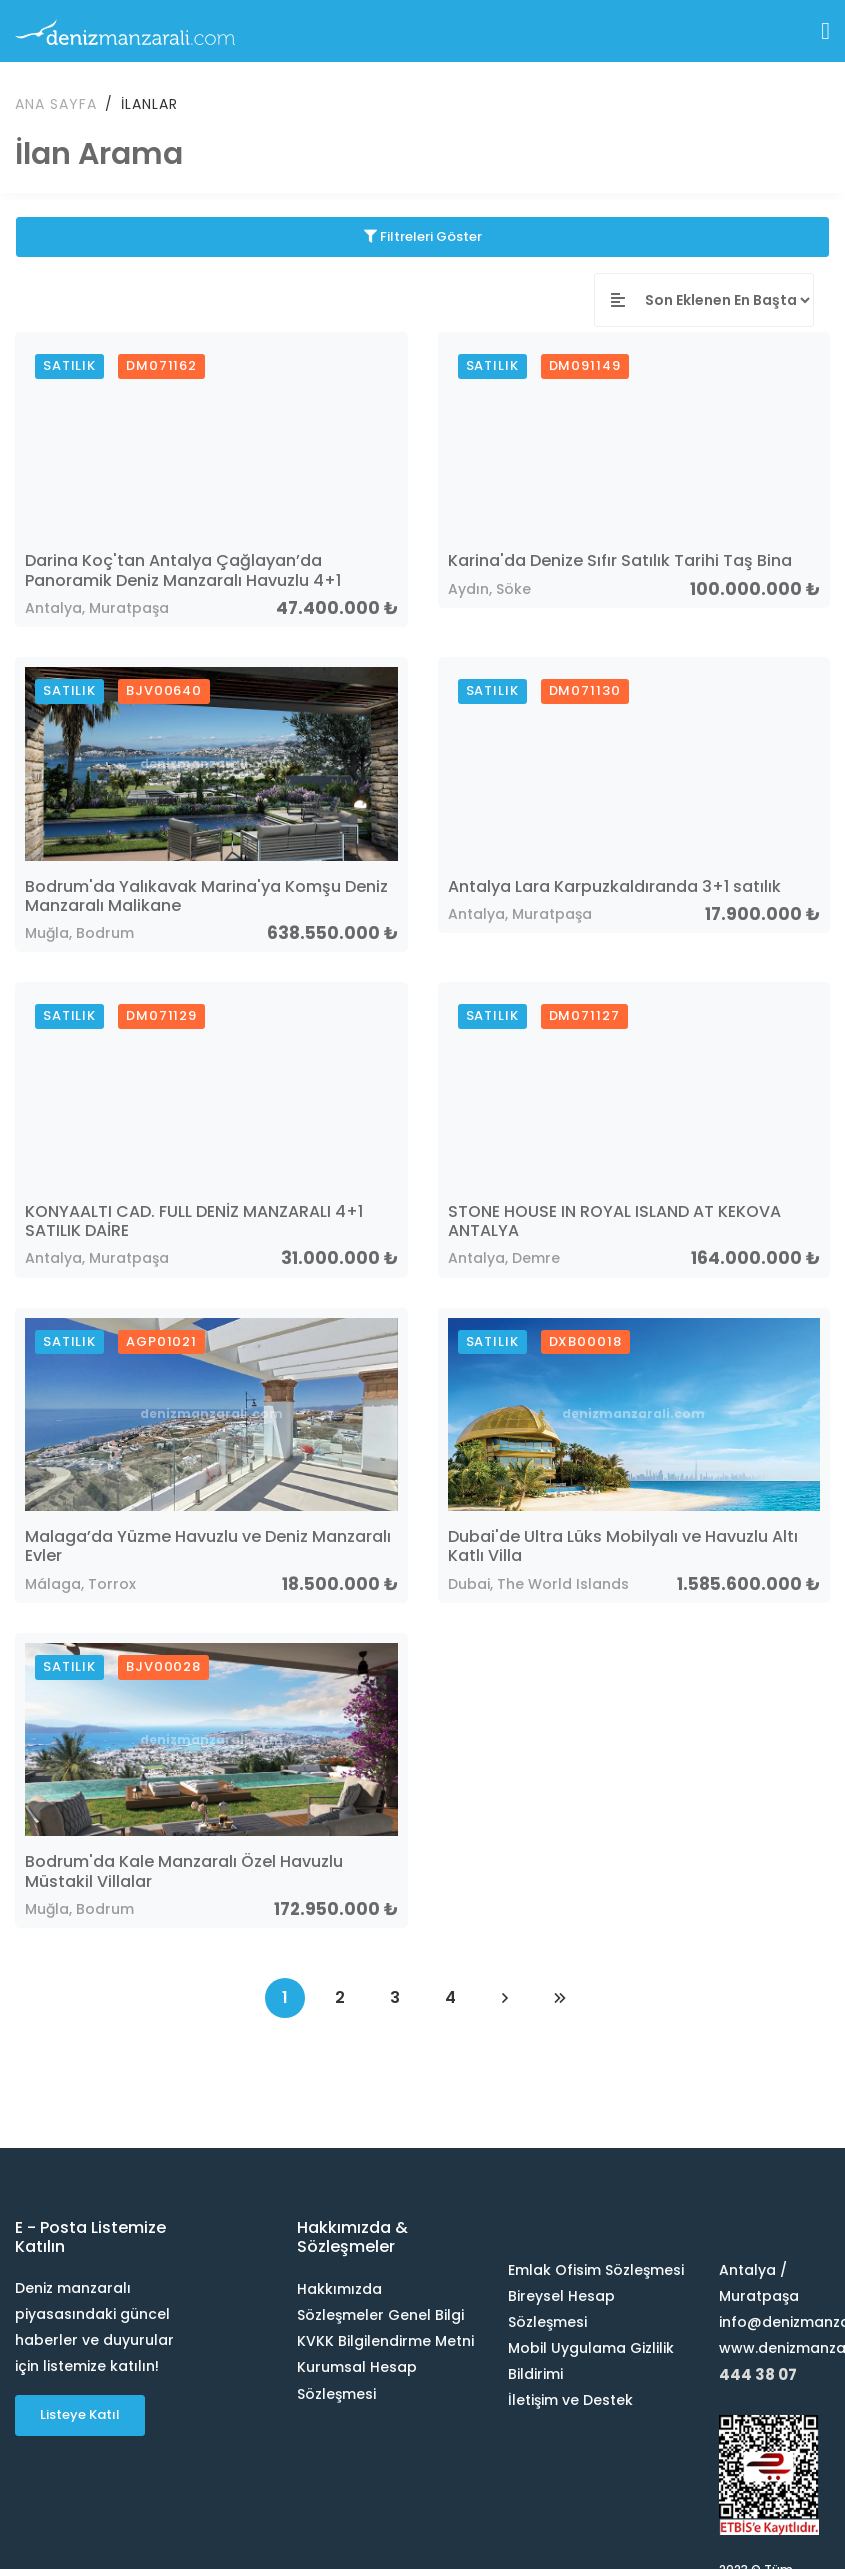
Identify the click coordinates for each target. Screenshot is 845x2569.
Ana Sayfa (56, 102)
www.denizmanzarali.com (774, 2347)
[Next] (505, 1996)
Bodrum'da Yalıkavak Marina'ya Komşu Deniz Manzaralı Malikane (206, 894)
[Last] (560, 1996)
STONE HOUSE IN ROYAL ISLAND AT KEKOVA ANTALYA (614, 1219)
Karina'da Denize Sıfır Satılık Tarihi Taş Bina (620, 559)
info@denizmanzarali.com (774, 2321)
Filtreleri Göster (423, 234)
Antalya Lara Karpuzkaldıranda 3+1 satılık (614, 884)
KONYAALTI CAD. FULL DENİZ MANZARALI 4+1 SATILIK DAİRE (194, 1219)
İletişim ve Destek (570, 2399)
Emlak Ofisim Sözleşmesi (596, 2269)
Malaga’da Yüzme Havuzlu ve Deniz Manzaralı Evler (208, 1545)
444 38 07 (758, 2373)
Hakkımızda (339, 2288)
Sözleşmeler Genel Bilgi (380, 2314)
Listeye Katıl (80, 2413)
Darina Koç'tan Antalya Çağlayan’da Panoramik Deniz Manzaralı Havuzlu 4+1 (183, 569)
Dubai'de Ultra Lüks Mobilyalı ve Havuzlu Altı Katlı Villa (623, 1545)
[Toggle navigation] (825, 31)
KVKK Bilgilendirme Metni (385, 2340)
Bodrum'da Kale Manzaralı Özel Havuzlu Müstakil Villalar (184, 1870)
